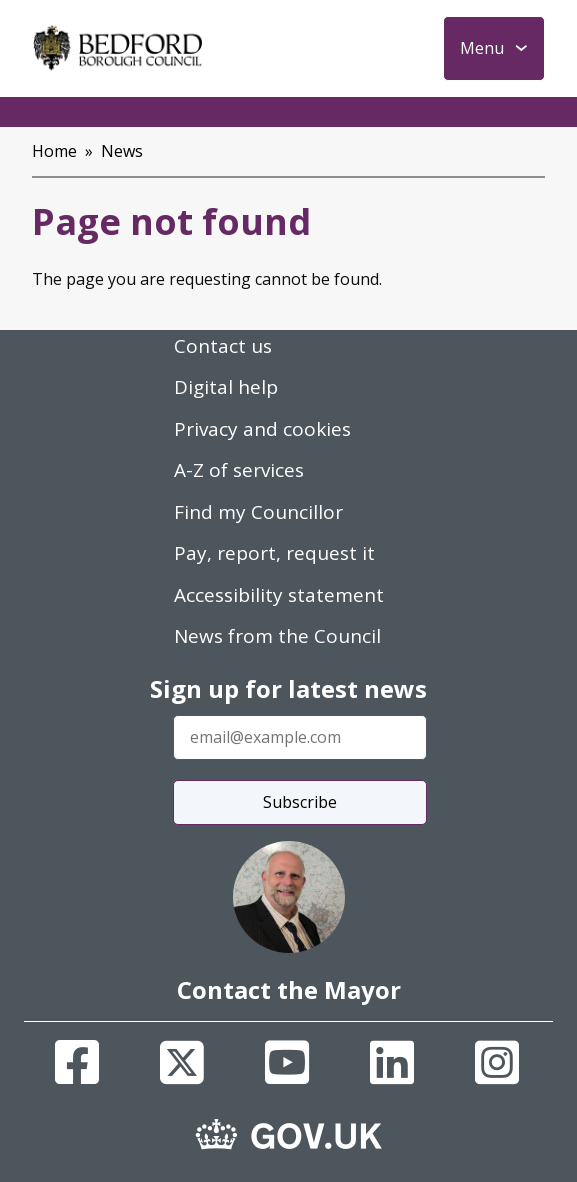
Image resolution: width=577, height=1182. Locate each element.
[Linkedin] (392, 1062)
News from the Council (277, 636)
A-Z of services (239, 470)
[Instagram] (497, 1062)
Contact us (223, 346)
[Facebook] (77, 1062)
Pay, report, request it (274, 553)
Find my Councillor (258, 512)
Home (54, 151)
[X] (182, 1062)
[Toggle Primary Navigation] (494, 48)
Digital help (226, 387)
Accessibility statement (279, 595)
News (122, 151)
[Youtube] (287, 1062)
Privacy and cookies (262, 429)
